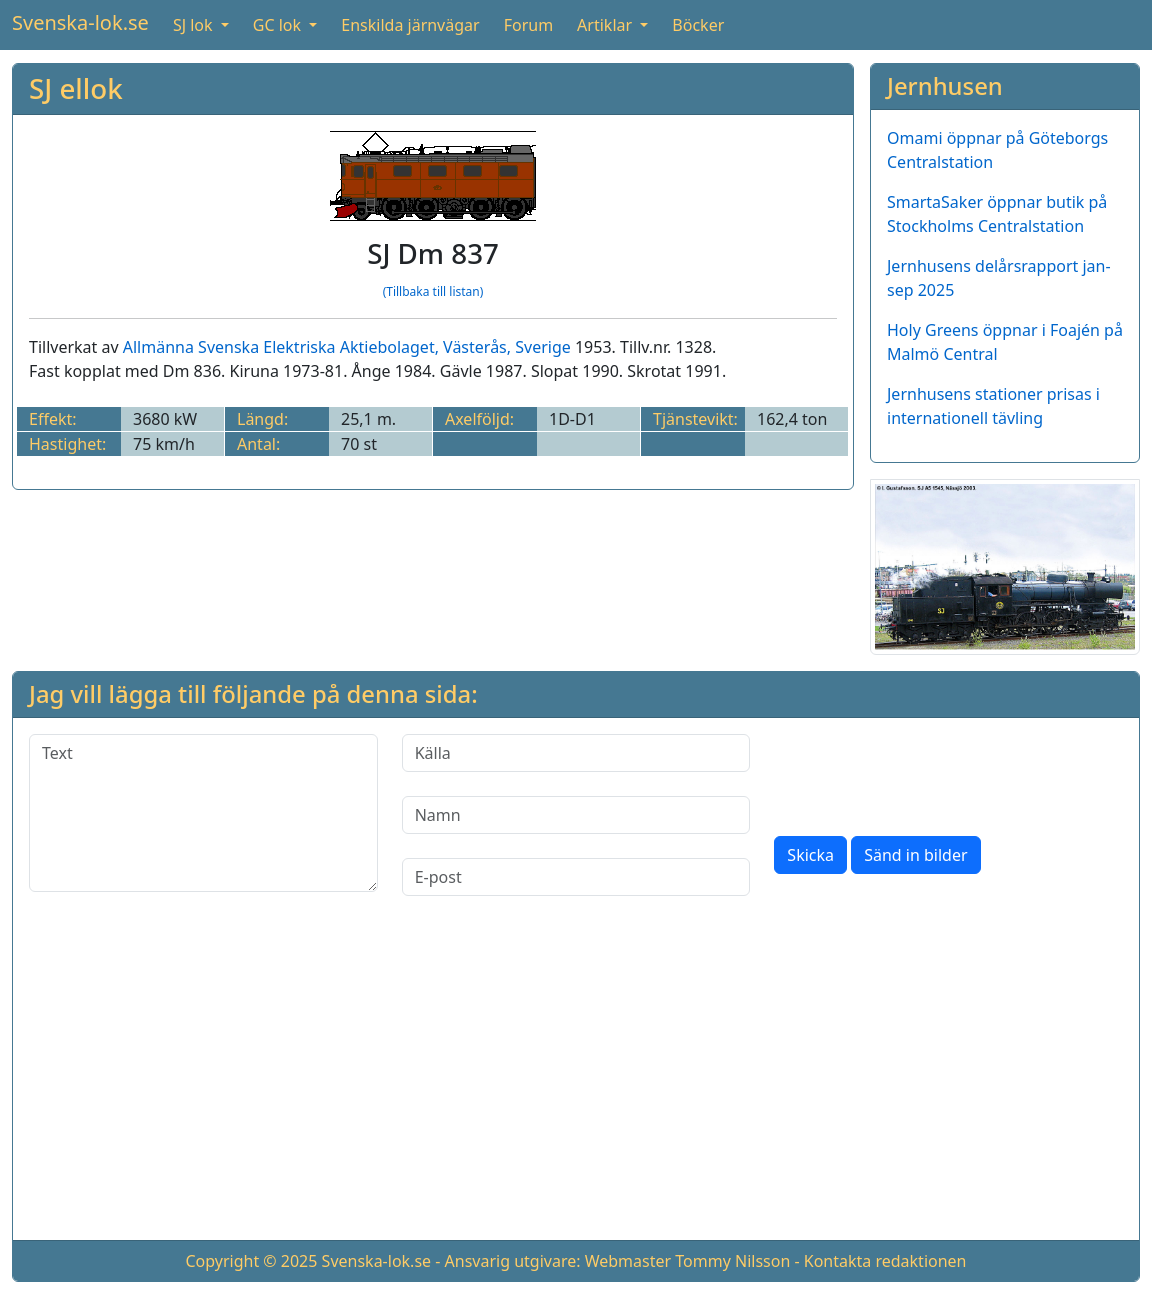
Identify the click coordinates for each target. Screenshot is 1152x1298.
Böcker (698, 25)
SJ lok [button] (195, 25)
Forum (528, 25)
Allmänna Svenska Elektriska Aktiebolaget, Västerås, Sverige (347, 347)
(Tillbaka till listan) (433, 291)
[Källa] (576, 753)
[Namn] (576, 815)
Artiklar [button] (606, 25)
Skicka (810, 855)
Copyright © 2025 (251, 1261)
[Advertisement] (576, 1084)
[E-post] (576, 877)
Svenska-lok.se (80, 22)
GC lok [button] (279, 25)
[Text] (203, 813)
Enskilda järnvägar (410, 25)
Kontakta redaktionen (885, 1261)
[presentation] (926, 773)
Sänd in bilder (915, 855)
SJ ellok (76, 88)
